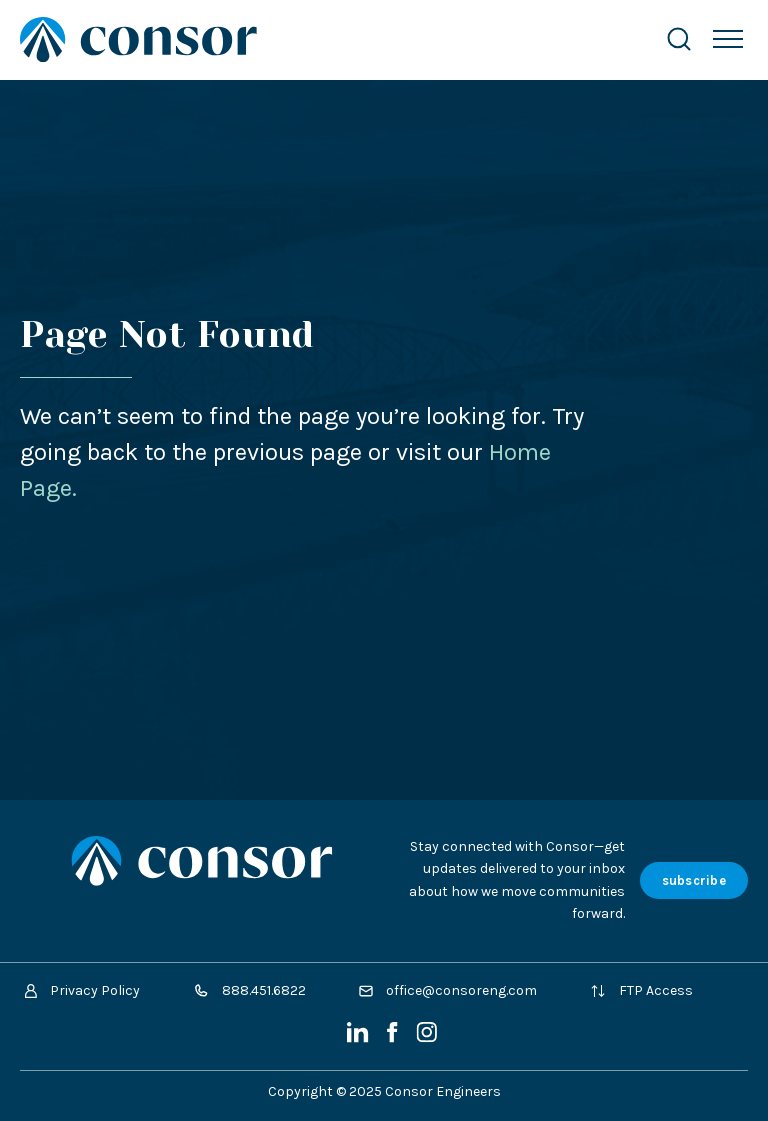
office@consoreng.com (448, 990)
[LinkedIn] (359, 1038)
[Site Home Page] (322, 39)
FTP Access (641, 990)
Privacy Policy (82, 990)
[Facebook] (394, 1038)
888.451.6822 (249, 990)
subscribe (694, 880)
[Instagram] (426, 1038)
